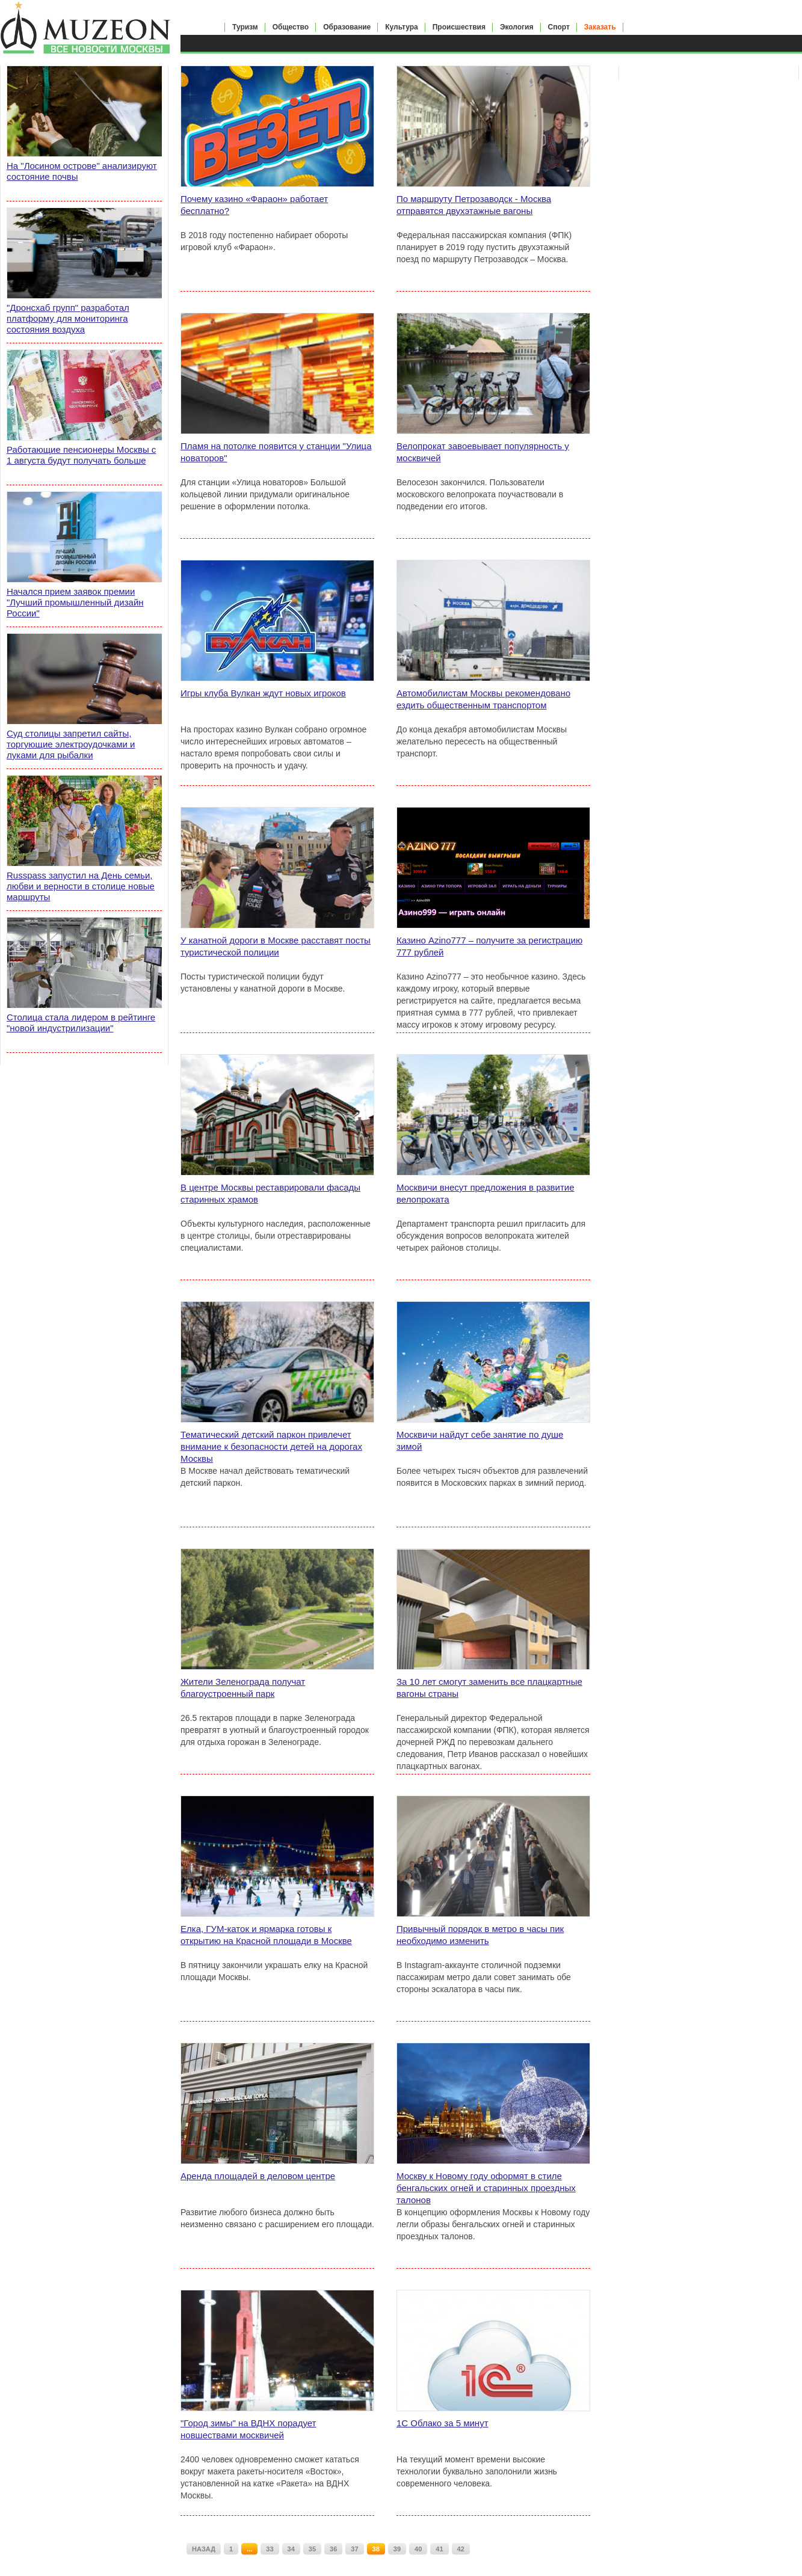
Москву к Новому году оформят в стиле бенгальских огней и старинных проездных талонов (486, 2188)
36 (333, 2549)
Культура (401, 27)
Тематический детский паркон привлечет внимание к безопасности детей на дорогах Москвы (271, 1446)
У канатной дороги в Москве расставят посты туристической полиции (275, 946)
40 (418, 2549)
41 (439, 2549)
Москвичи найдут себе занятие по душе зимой (479, 1440)
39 (397, 2549)
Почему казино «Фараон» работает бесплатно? (254, 205)
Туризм (245, 27)
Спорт (559, 27)
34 (291, 2549)
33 (269, 2549)
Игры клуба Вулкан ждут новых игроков (263, 693)
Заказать (600, 27)
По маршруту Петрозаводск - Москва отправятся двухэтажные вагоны (473, 205)
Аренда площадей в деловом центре (257, 2176)
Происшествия (459, 27)
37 (354, 2549)
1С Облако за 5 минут (442, 2423)
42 (460, 2549)
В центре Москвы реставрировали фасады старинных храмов (270, 1193)
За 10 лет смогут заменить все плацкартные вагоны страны (489, 1687)
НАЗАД (203, 2549)
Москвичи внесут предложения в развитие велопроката (485, 1193)
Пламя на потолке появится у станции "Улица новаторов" (275, 452)
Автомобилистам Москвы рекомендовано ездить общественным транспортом (483, 699)
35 (312, 2549)
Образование (347, 27)
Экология (517, 27)
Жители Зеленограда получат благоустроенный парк (242, 1687)
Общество (291, 27)
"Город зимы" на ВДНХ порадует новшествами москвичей (248, 2429)
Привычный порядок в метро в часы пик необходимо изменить (480, 1935)
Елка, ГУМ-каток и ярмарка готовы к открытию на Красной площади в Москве (266, 1935)
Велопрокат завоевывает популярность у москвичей (482, 452)
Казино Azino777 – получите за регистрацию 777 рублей (489, 946)
